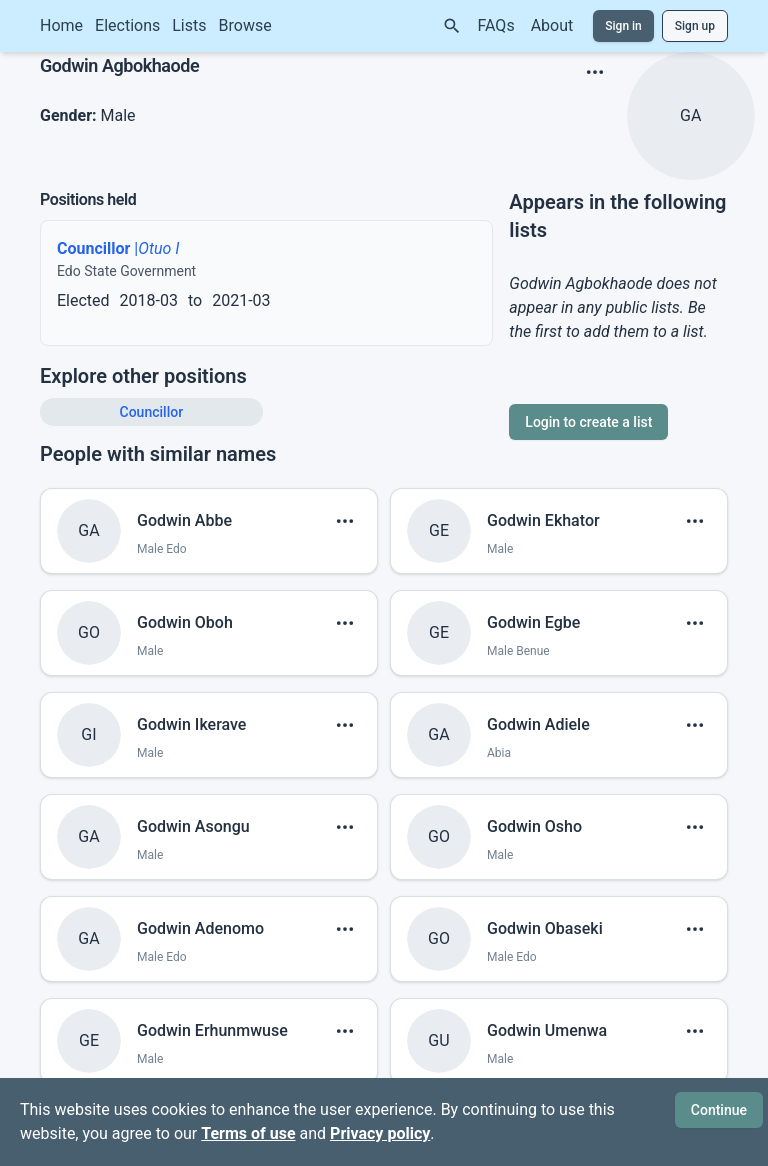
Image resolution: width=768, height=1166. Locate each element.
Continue (719, 1110)
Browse (245, 25)
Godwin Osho (534, 826)
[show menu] (595, 72)
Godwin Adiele (538, 724)
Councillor (152, 412)
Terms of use (248, 1133)
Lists (189, 25)
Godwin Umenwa (547, 1030)
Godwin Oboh (185, 622)
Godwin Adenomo (200, 928)
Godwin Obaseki (545, 928)
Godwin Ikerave (191, 724)
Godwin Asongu (193, 826)
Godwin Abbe (184, 520)
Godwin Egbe (533, 622)
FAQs (496, 25)
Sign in (623, 26)
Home (61, 25)
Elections (127, 25)
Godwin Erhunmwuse (212, 1030)
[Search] (452, 26)
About (552, 25)
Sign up (695, 26)
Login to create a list (588, 422)
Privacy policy (380, 1133)
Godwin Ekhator (543, 520)
